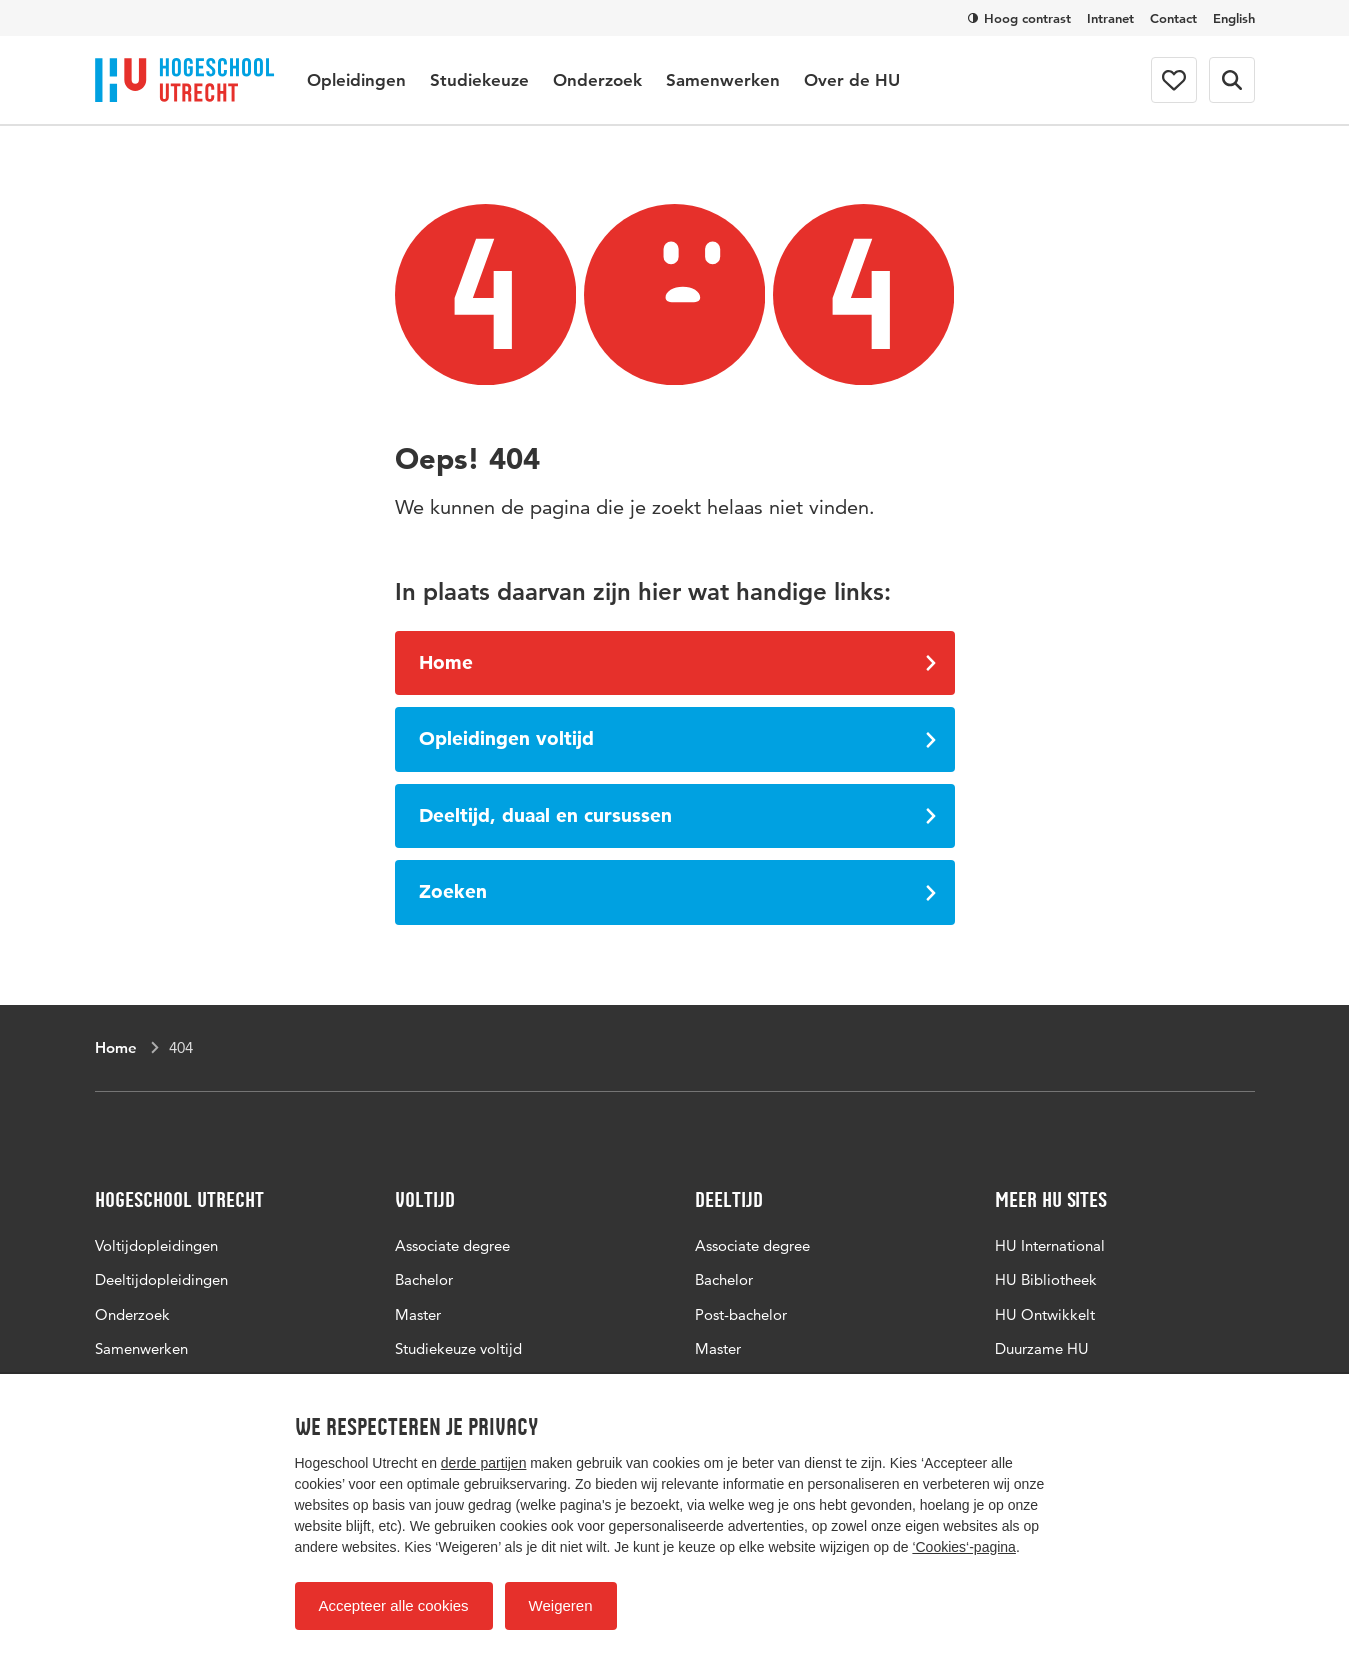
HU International (1050, 1245)
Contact (1173, 18)
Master (418, 1314)
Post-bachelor (741, 1314)
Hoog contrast (1019, 18)
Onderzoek (597, 80)
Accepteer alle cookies (394, 1605)
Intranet (1110, 18)
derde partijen (484, 1463)
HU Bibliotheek (1046, 1279)
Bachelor (424, 1279)
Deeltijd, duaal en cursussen (677, 815)
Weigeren (561, 1605)
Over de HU (852, 80)
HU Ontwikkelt (1045, 1314)
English (1234, 18)
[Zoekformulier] (1232, 80)
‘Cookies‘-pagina (964, 1547)
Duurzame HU (1042, 1348)
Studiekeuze (479, 80)
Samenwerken (723, 80)
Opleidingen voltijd (677, 738)
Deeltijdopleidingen (161, 1279)
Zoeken (677, 891)
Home (677, 662)
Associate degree (452, 1245)
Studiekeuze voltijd (458, 1348)
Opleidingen (356, 80)
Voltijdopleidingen (156, 1245)
